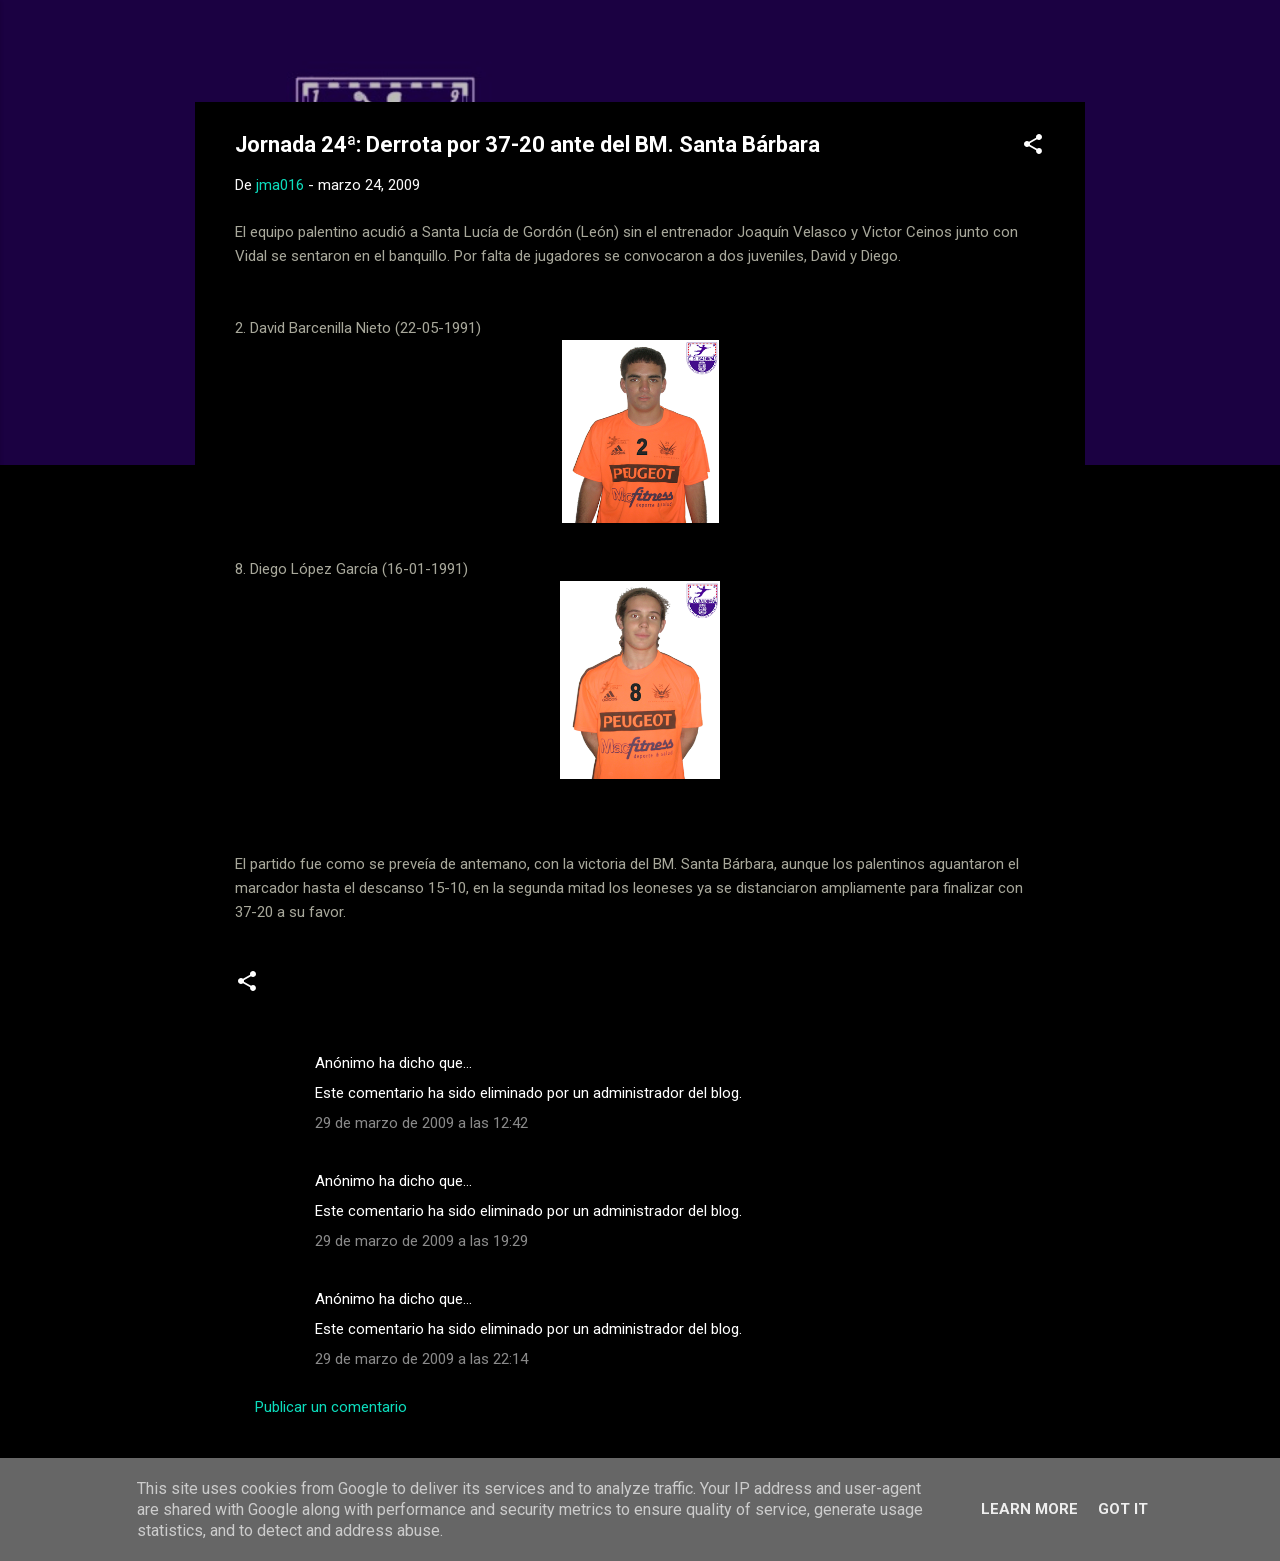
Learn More (1029, 1509)
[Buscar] (1073, 54)
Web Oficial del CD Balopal (386, 48)
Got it (1123, 1509)
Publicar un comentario (331, 1407)
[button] (1033, 147)
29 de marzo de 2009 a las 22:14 (421, 1359)
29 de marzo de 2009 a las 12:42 (421, 1123)
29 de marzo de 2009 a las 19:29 (421, 1241)
